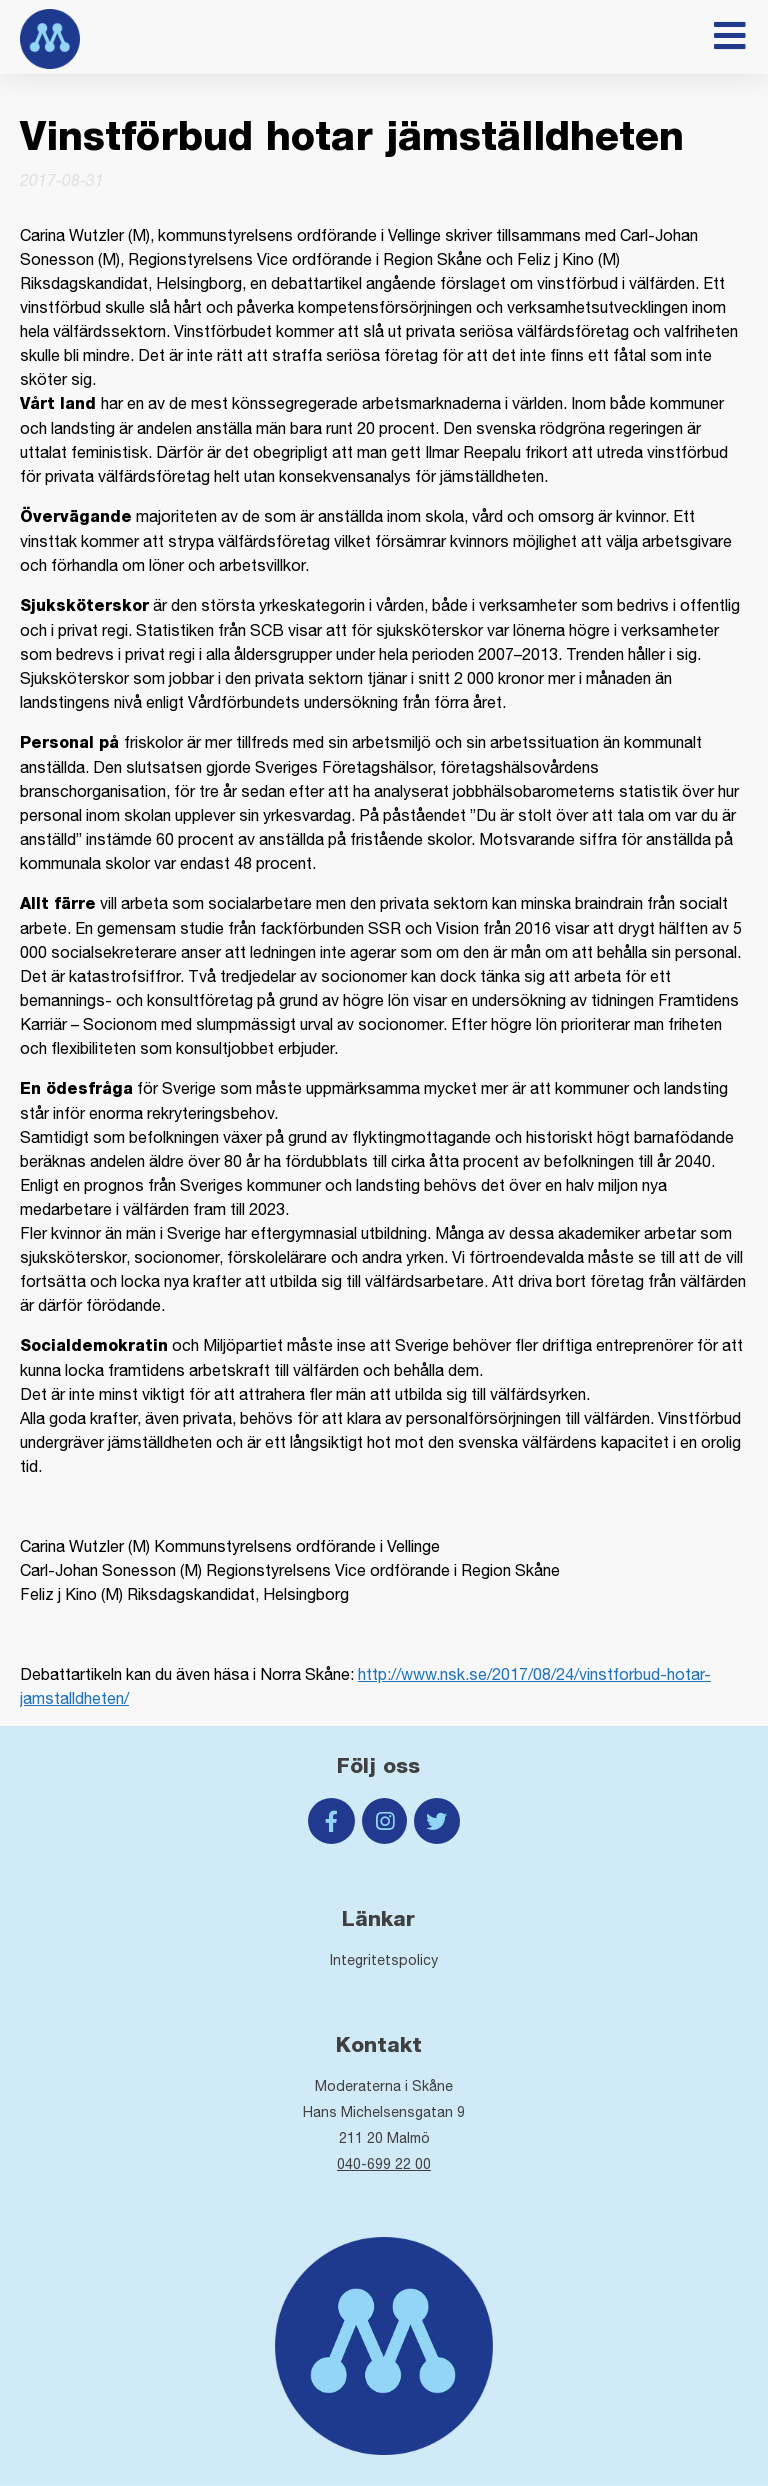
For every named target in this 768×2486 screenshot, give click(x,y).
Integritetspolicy (384, 1960)
